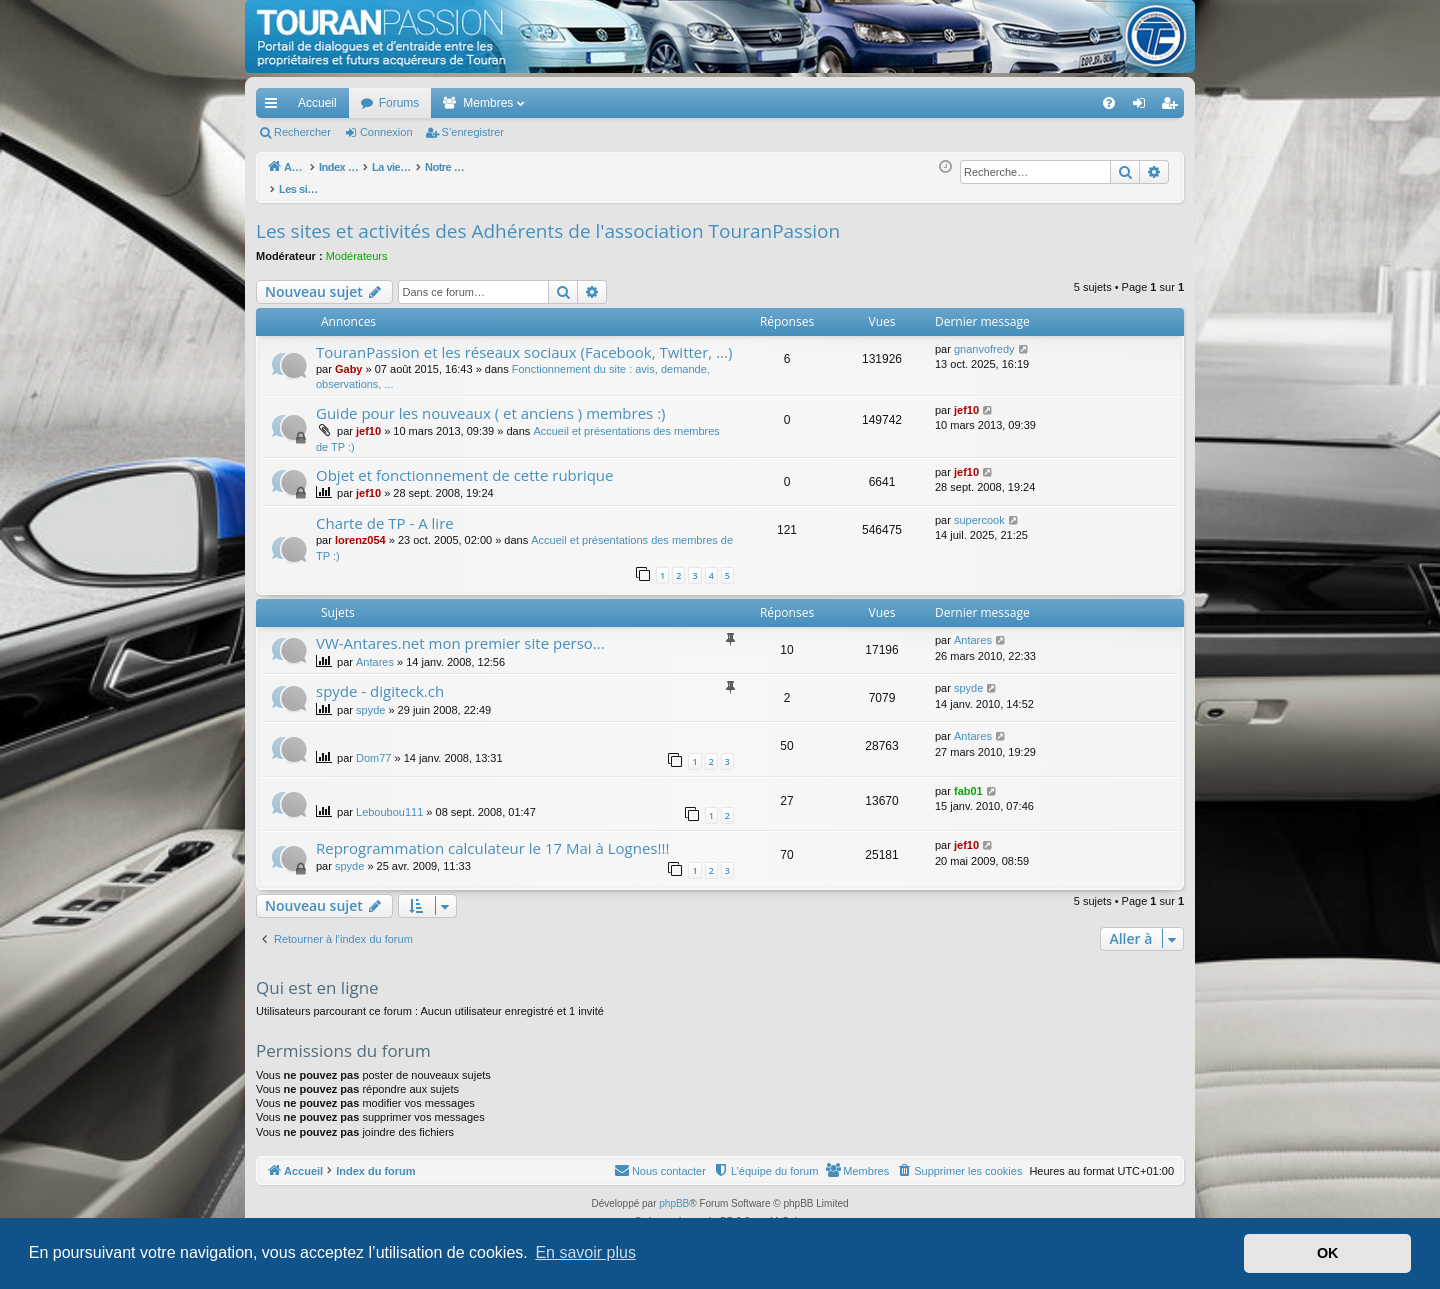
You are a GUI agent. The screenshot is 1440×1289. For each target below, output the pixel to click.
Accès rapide (275, 107)
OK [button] (1328, 1253)
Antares (375, 651)
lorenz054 (360, 529)
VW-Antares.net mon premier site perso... (460, 632)
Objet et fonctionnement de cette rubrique (465, 464)
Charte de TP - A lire (385, 512)
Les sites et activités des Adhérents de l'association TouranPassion (548, 220)
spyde (370, 699)
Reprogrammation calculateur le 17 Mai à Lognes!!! (492, 837)
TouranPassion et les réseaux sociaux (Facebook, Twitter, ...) (524, 341)
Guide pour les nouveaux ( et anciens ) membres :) (491, 402)
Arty (686, 1210)
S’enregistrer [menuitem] (1173, 107)
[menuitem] (1039, 103)
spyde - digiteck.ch (380, 680)
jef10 (368, 420)
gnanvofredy (984, 338)
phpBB (674, 1192)
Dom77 (373, 747)
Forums (399, 103)
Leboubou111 (389, 801)
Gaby (349, 358)
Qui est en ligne (317, 976)
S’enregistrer (473, 132)
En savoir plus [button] (585, 1252)
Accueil (317, 103)
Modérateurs (357, 245)
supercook (979, 509)
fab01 (968, 780)
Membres (488, 103)
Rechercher (302, 132)
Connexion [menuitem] (1143, 107)
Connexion (386, 132)
